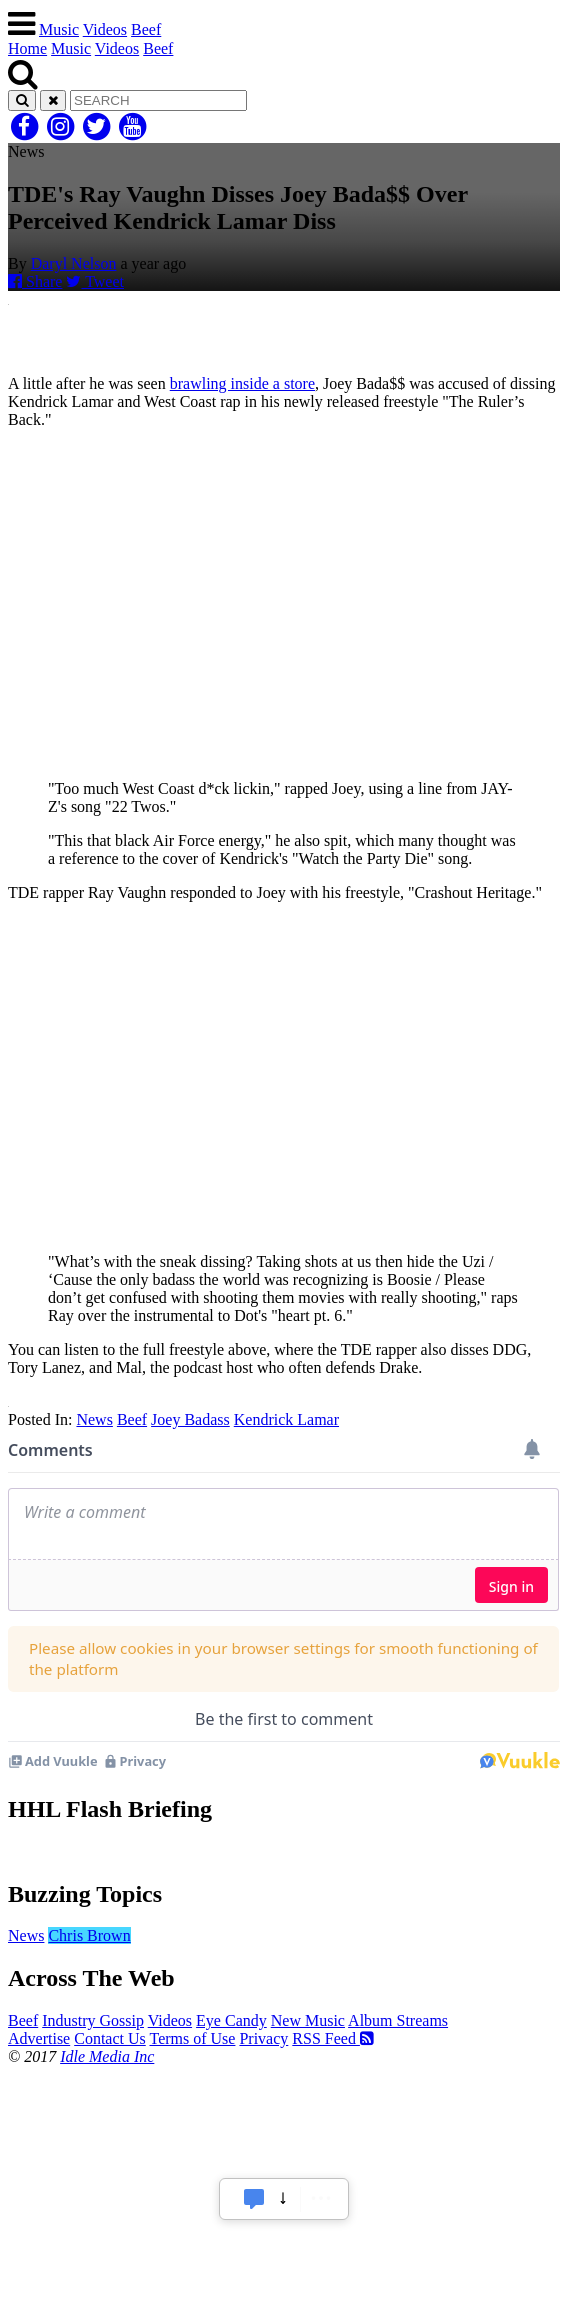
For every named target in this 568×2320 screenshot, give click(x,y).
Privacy (263, 2038)
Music (59, 29)
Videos (105, 29)
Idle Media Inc (107, 2056)
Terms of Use (192, 2038)
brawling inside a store (242, 383)
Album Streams (398, 2020)
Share (35, 281)
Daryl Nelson (74, 263)
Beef (146, 29)
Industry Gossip (93, 2020)
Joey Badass (190, 1419)
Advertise (39, 2038)
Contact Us (110, 2038)
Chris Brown (89, 1935)
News (94, 1419)
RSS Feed (333, 2038)
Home (27, 48)
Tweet (95, 281)
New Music (308, 2020)
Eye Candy (231, 2020)
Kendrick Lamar (286, 1419)
